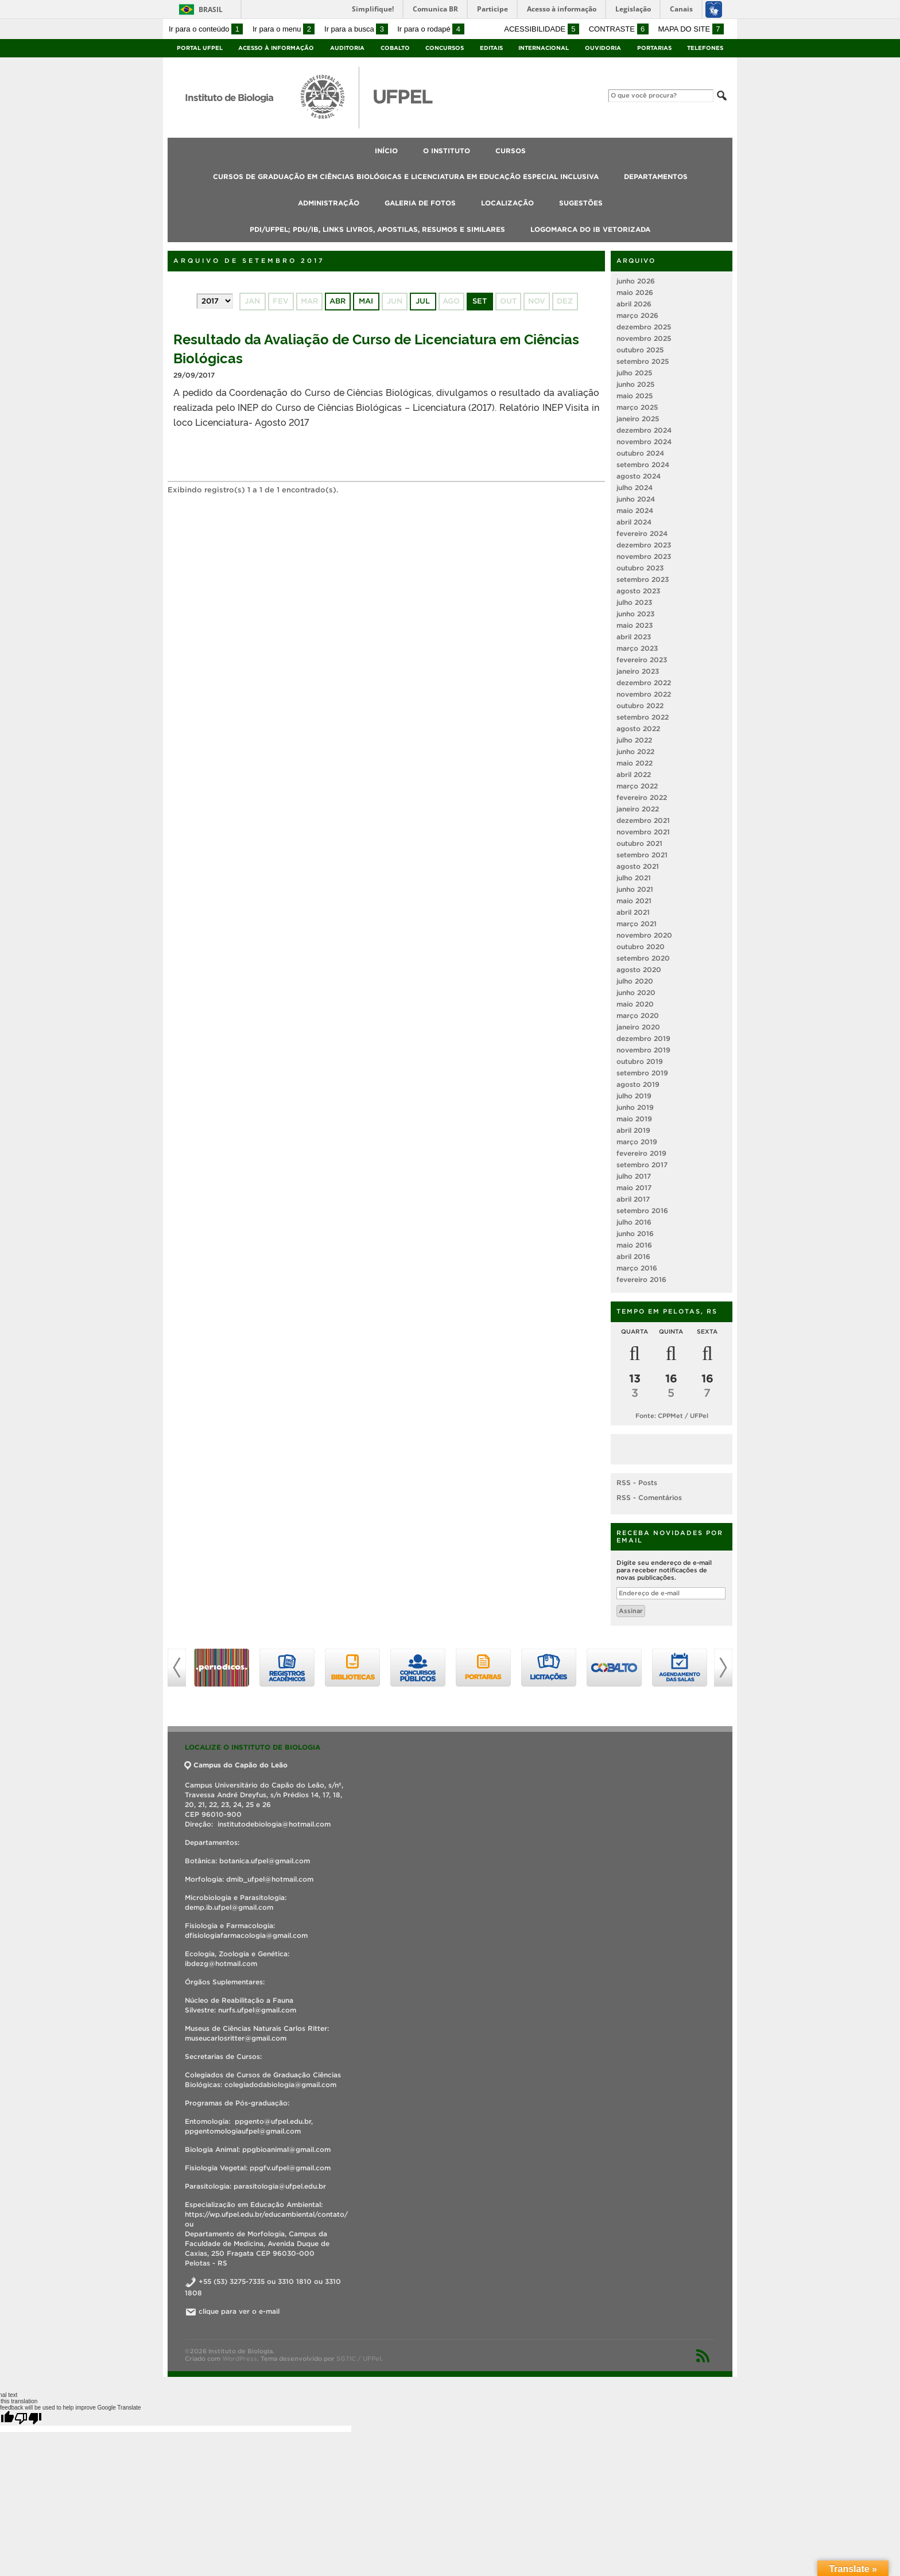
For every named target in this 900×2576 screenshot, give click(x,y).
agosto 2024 (638, 476)
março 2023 (637, 648)
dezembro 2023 (643, 545)
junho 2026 (635, 281)
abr (337, 301)
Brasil (211, 9)
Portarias (654, 48)
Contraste (619, 29)
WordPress (239, 2358)
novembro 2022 (643, 694)
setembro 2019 (642, 1073)
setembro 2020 (643, 958)
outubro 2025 (640, 349)
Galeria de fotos (420, 203)
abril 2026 (633, 304)
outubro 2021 (639, 843)
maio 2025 (634, 395)
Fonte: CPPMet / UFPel (671, 1415)
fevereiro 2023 (641, 659)
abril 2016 (633, 1256)
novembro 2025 (643, 338)
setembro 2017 (642, 1164)
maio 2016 (634, 1245)
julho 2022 (634, 740)
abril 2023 (633, 636)
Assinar (631, 1610)
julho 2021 (633, 877)
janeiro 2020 (638, 1027)
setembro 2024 (642, 464)
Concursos (444, 48)
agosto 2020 (638, 969)
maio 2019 (634, 1118)
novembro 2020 (644, 935)
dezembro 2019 (643, 1038)
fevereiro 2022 (641, 797)
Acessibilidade (541, 29)
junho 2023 (635, 613)
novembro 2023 (643, 556)
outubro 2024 (640, 453)
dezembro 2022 (643, 682)
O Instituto (446, 150)
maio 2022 (634, 763)
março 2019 (636, 1141)
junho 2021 (634, 889)
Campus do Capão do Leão (236, 1765)
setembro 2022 (642, 717)
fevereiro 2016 (641, 1279)
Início (386, 150)
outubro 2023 (640, 568)
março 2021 (636, 923)
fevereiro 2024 (642, 533)
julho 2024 (634, 487)
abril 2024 (633, 522)
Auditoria (347, 48)
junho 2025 (635, 384)
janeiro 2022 (637, 809)
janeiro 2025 (637, 418)
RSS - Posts (636, 1482)
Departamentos (656, 176)
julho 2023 (634, 602)
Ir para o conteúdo (206, 29)
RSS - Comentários (649, 1497)
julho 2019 (633, 1095)
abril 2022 (633, 774)
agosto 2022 (638, 728)
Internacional (543, 48)
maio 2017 (633, 1187)
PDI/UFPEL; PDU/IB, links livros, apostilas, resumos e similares (377, 229)
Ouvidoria (603, 48)
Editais (491, 48)
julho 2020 (634, 981)
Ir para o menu (284, 29)
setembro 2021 (642, 854)
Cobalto (395, 48)
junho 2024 (635, 499)
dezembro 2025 (643, 327)
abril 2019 (633, 1130)
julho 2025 (634, 372)
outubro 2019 (639, 1061)
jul (423, 301)
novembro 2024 (644, 441)
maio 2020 (635, 1004)
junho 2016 (635, 1233)
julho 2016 (633, 1222)
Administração (328, 203)
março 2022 (637, 786)
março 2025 (637, 407)
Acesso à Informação (276, 48)
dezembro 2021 (643, 820)
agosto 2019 (638, 1084)
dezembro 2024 (644, 430)
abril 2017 (633, 1199)
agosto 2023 (638, 591)
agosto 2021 (637, 866)
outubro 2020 (640, 946)
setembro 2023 (642, 579)
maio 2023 (634, 625)
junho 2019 (635, 1107)
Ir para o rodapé (430, 29)
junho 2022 (635, 751)
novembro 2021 (643, 832)
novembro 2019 (643, 1050)
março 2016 (636, 1268)
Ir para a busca (356, 29)
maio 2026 (634, 292)
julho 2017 (633, 1176)
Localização (507, 203)
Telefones (705, 48)
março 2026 (637, 315)
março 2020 (637, 1015)
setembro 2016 (642, 1210)
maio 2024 (634, 510)
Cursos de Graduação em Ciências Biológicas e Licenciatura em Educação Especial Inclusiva (406, 176)
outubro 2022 (640, 705)
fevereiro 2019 (641, 1153)
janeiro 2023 (637, 671)
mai (366, 301)
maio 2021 (633, 900)
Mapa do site (691, 29)
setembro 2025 (642, 361)
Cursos (510, 150)
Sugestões (581, 203)
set (479, 301)
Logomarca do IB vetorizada (590, 229)
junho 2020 (635, 992)
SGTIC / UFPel (358, 2358)
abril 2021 (633, 912)
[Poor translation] (28, 2418)
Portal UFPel (200, 48)
